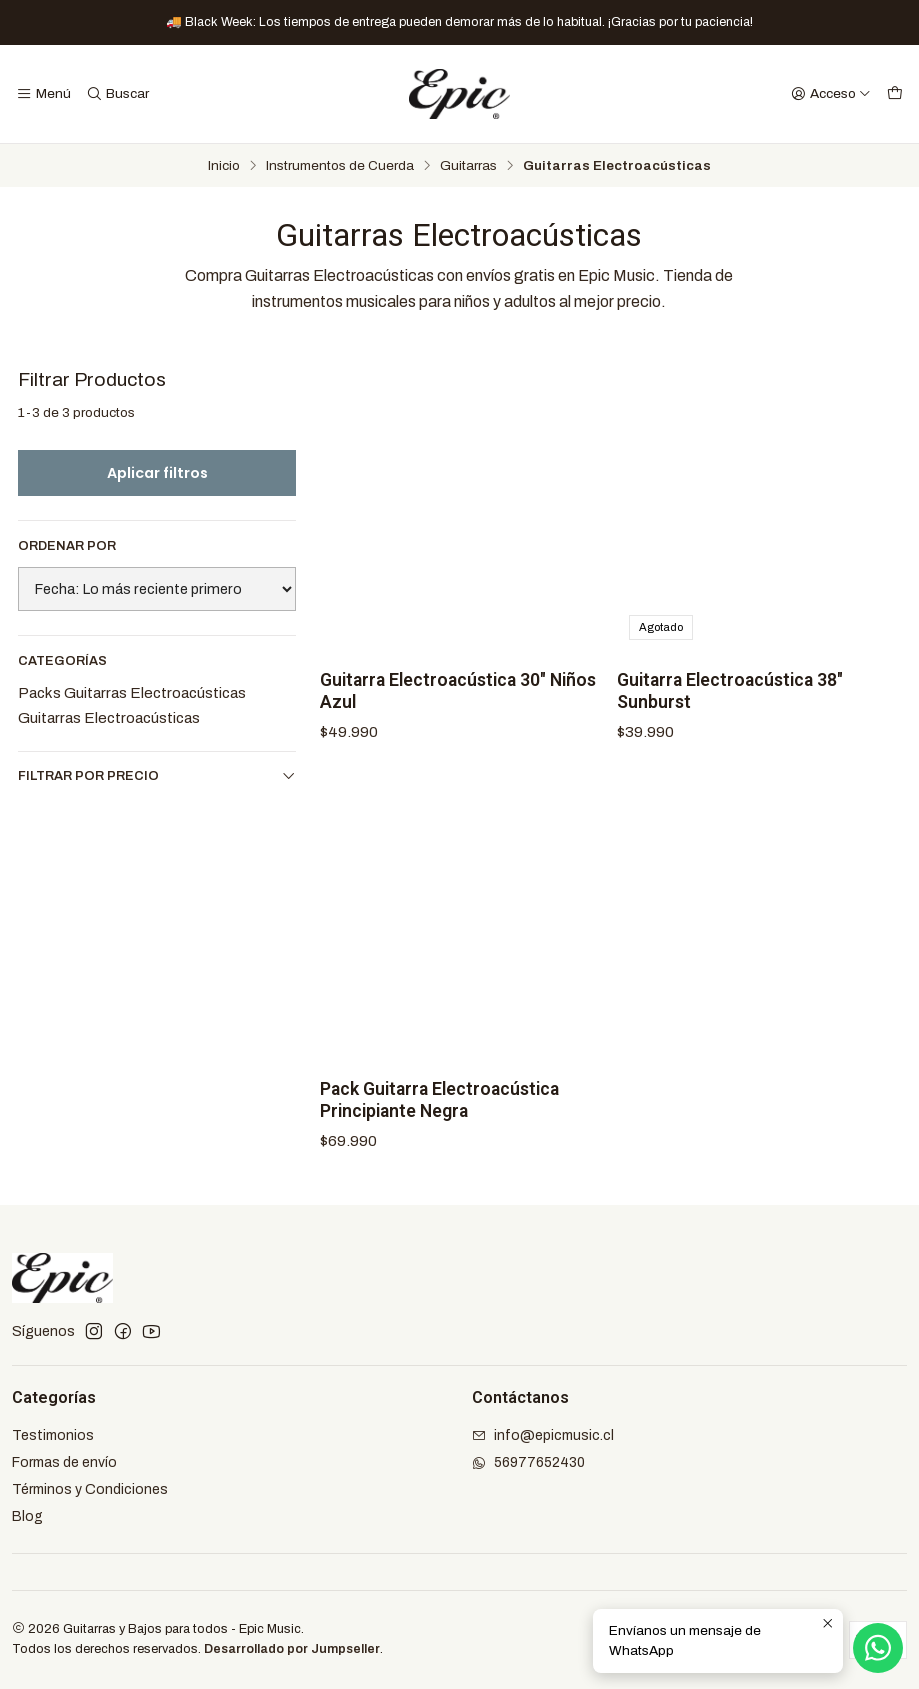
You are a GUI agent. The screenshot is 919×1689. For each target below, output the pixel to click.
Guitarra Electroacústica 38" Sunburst (730, 691)
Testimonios (53, 1435)
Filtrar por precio (157, 775)
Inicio (224, 166)
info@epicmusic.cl (543, 1435)
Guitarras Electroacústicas (109, 718)
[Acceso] (831, 94)
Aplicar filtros (157, 473)
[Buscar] (116, 94)
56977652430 (528, 1462)
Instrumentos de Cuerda (340, 166)
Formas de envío (64, 1462)
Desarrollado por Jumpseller (292, 1649)
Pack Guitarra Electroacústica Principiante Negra (439, 1115)
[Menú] (43, 94)
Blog (27, 1516)
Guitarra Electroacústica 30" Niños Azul (458, 691)
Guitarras (468, 166)
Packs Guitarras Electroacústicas (132, 693)
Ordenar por (67, 546)
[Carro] (895, 94)
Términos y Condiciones (90, 1489)
